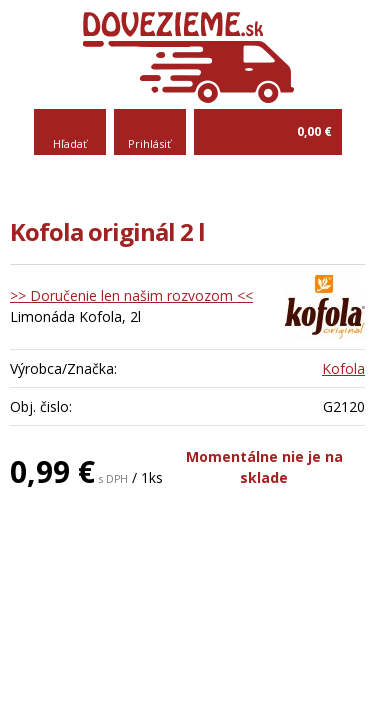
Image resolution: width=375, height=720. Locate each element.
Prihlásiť (149, 143)
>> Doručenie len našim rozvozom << (131, 295)
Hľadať (70, 143)
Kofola (343, 368)
